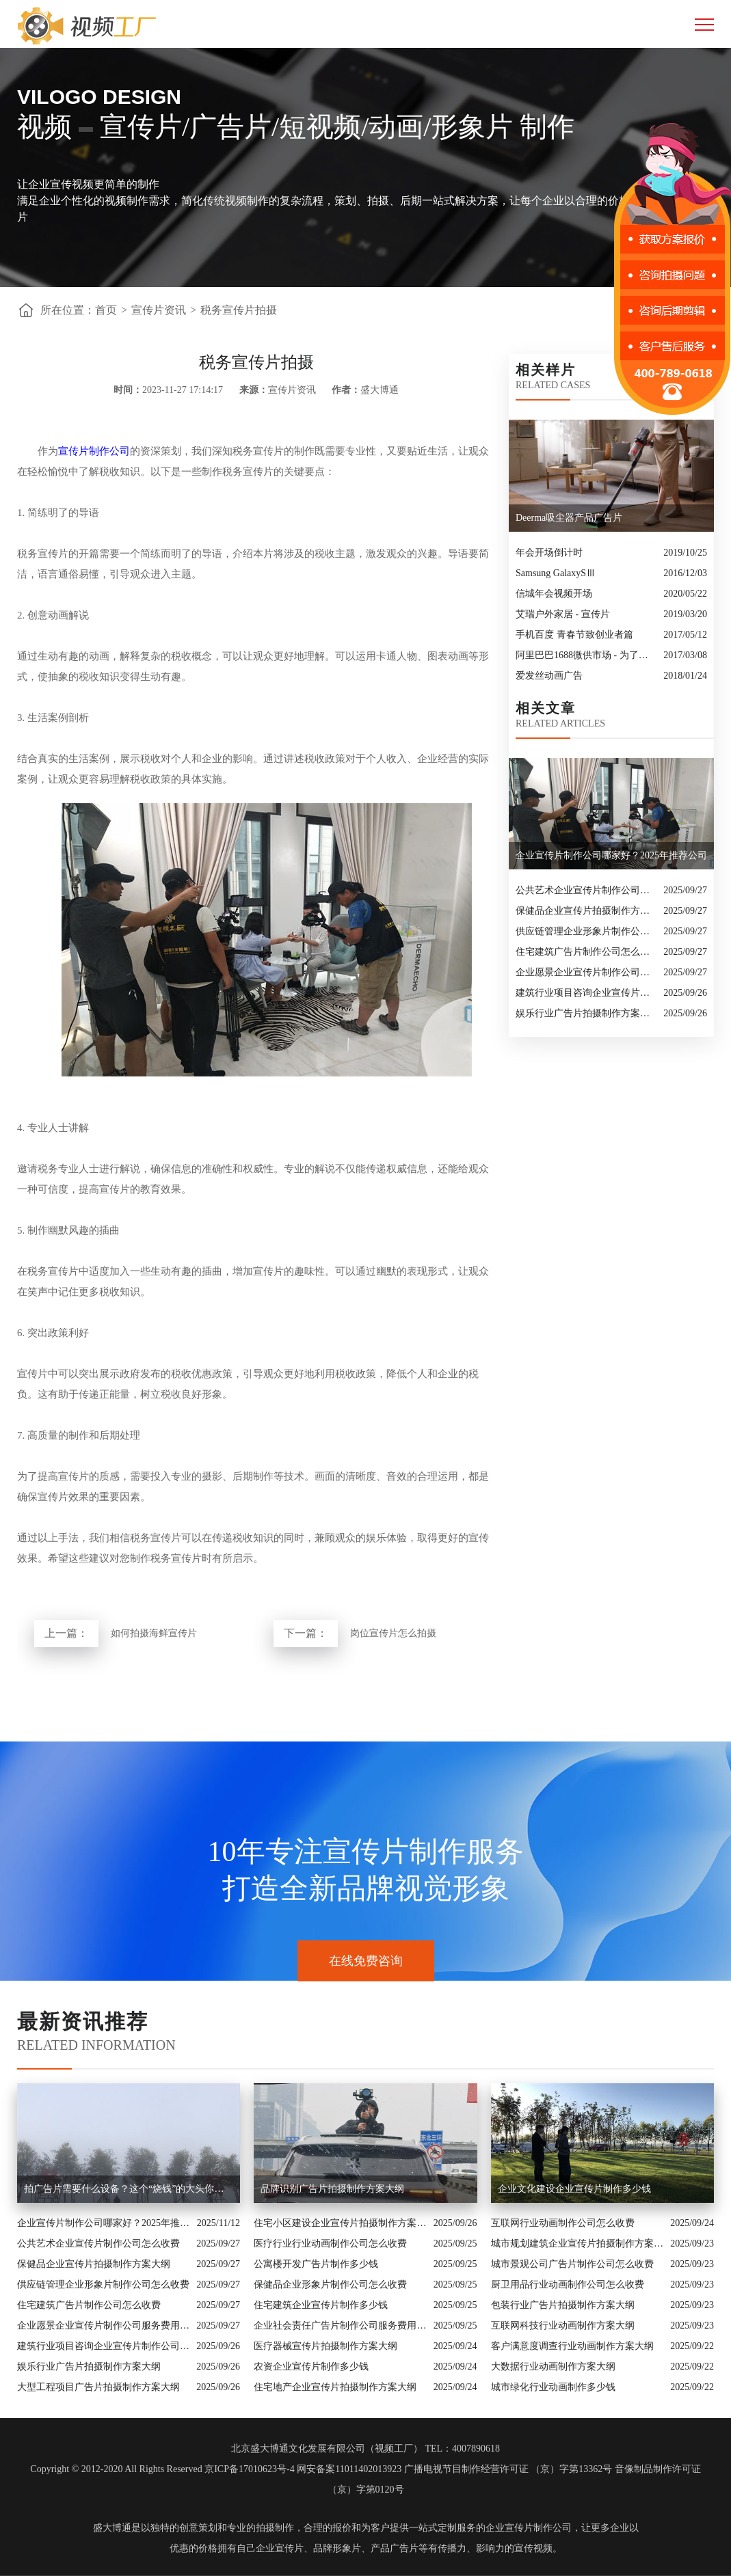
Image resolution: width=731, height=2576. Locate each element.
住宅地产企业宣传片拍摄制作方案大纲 (335, 2387)
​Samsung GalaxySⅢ (556, 573)
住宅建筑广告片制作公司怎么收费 (586, 952)
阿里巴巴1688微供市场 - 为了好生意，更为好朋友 (586, 655)
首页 (106, 310)
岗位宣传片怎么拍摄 (393, 1633)
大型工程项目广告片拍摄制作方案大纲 (98, 2387)
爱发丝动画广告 (549, 675)
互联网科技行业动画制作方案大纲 (563, 2325)
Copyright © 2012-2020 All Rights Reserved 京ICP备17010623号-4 (162, 2469)
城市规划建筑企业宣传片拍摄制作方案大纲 (577, 2243)
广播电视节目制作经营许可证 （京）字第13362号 (508, 2469)
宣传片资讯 (158, 310)
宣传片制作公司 (94, 451)
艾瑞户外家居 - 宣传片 (563, 614)
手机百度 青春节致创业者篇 (574, 634)
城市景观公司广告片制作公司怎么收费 (572, 2264)
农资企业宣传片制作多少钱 (311, 2366)
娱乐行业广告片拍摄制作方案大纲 (586, 1013)
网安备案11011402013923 (349, 2469)
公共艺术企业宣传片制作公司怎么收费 (586, 890)
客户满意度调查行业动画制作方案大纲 (572, 2346)
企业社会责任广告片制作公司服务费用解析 (340, 2325)
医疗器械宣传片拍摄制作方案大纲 (325, 2346)
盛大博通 (112, 2528)
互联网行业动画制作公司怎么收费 (563, 2223)
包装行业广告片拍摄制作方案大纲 (563, 2305)
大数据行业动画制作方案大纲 (553, 2366)
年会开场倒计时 (549, 552)
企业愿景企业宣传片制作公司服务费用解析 (586, 972)
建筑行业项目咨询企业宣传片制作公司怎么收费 (586, 993)
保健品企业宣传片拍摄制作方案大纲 (586, 911)
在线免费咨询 (366, 1961)
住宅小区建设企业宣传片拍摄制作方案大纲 (340, 2223)
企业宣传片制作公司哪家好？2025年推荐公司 (103, 2223)
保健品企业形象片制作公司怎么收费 (330, 2284)
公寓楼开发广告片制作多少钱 (316, 2264)
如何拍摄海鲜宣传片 (154, 1633)
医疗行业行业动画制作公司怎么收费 (330, 2243)
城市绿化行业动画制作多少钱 (553, 2387)
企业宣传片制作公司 (529, 2528)
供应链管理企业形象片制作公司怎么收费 (586, 931)
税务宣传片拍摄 (238, 310)
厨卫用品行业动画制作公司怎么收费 (567, 2284)
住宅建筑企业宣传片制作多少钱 (321, 2305)
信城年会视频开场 (554, 593)
